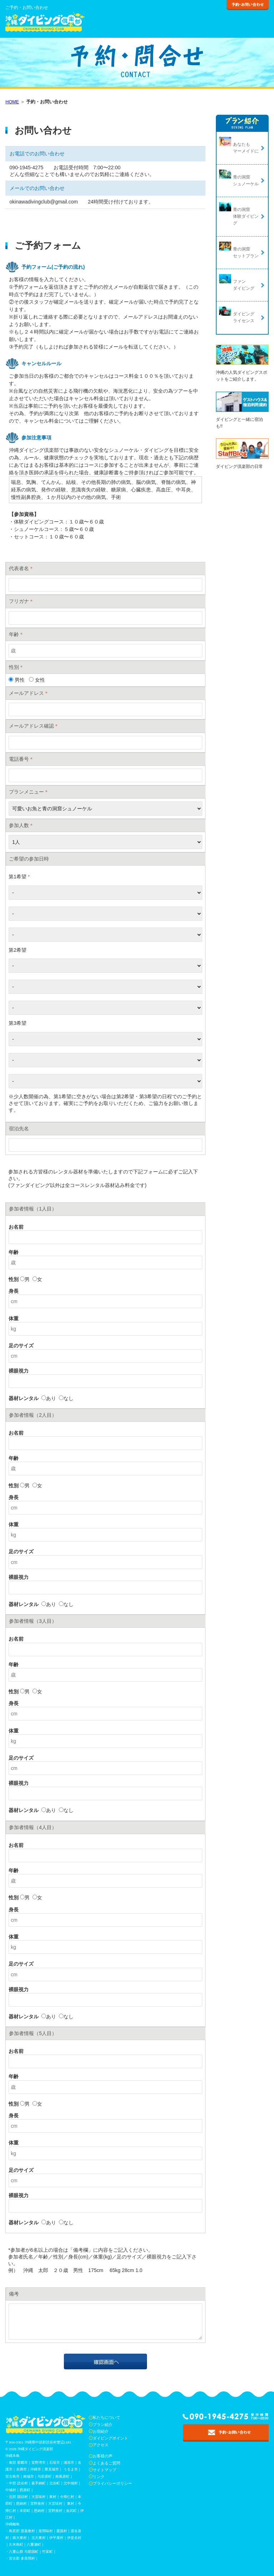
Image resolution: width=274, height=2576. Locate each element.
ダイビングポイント (110, 2438)
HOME (12, 101)
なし (66, 1398)
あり (48, 1398)
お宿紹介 (100, 2431)
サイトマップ (104, 2470)
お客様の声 (102, 2456)
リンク (99, 2476)
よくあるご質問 (106, 2463)
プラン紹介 (102, 2424)
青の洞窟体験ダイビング (246, 216)
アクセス (100, 2445)
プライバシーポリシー (112, 2483)
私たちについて (106, 2417)
